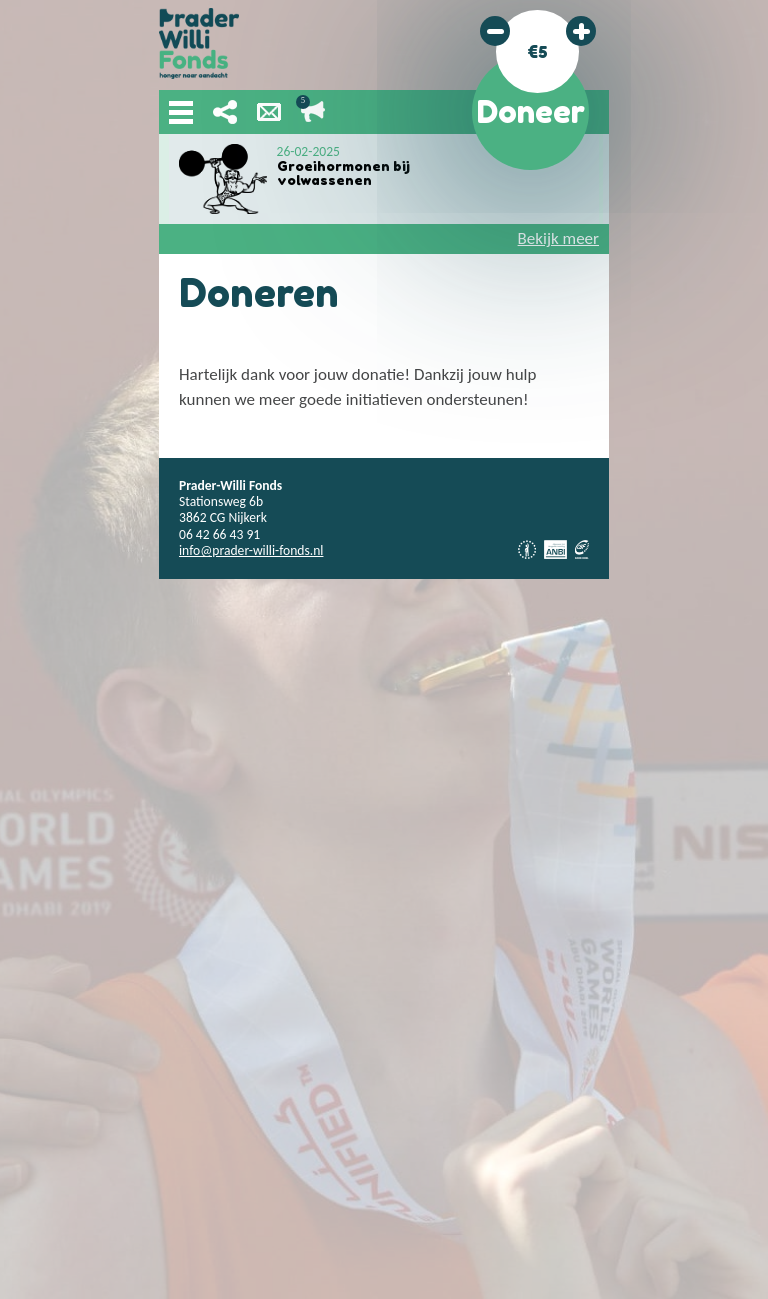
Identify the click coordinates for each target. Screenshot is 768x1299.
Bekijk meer (558, 238)
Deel (225, 112)
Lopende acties (313, 112)
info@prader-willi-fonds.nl (251, 550)
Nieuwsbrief (269, 112)
